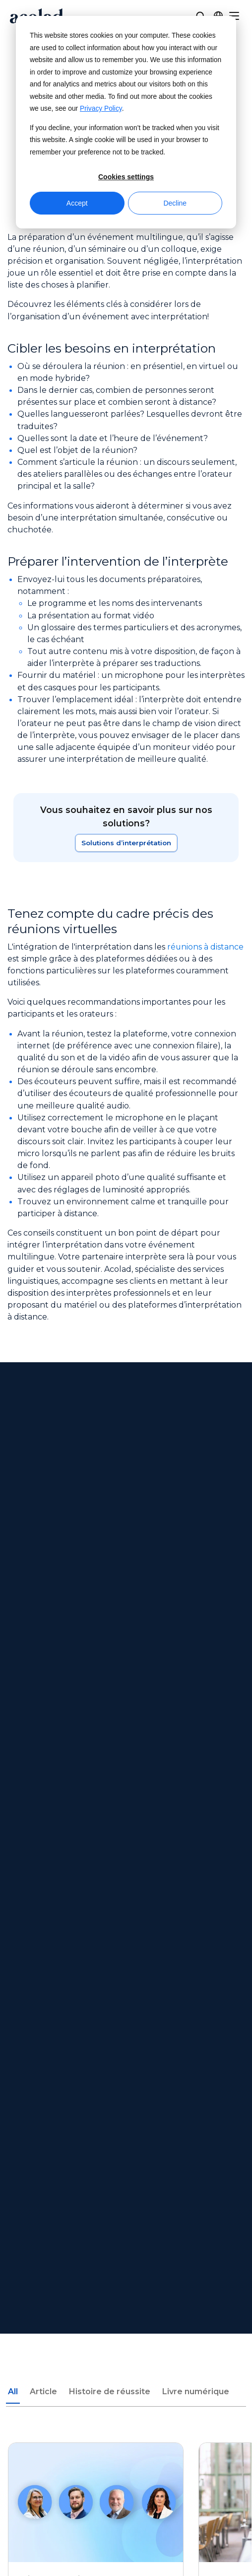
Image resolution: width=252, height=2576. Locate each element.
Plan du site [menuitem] (126, 2373)
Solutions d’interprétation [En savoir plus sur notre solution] (126, 843)
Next (68, 1891)
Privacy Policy (101, 108)
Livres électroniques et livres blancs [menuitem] (126, 2190)
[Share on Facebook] (71, 2427)
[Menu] (234, 16)
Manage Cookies (126, 2454)
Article (43, 1602)
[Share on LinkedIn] (152, 2427)
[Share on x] (99, 2427)
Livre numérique (195, 1602)
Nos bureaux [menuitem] (126, 2089)
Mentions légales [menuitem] (126, 2336)
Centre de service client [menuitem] (126, 2272)
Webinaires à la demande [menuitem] (126, 2171)
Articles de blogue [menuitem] (126, 2227)
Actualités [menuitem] (126, 2070)
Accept (77, 203)
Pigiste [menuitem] (126, 2126)
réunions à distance (205, 947)
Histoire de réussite (109, 1602)
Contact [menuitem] (126, 2291)
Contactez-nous (126, 1503)
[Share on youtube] (180, 2427)
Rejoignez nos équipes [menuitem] (126, 2108)
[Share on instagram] (126, 2427)
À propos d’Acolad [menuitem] (126, 2052)
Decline (175, 203)
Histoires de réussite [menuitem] (126, 2208)
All (13, 1602)
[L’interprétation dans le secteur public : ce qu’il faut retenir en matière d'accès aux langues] (95, 1757)
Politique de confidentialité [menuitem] (126, 2354)
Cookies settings (126, 177)
